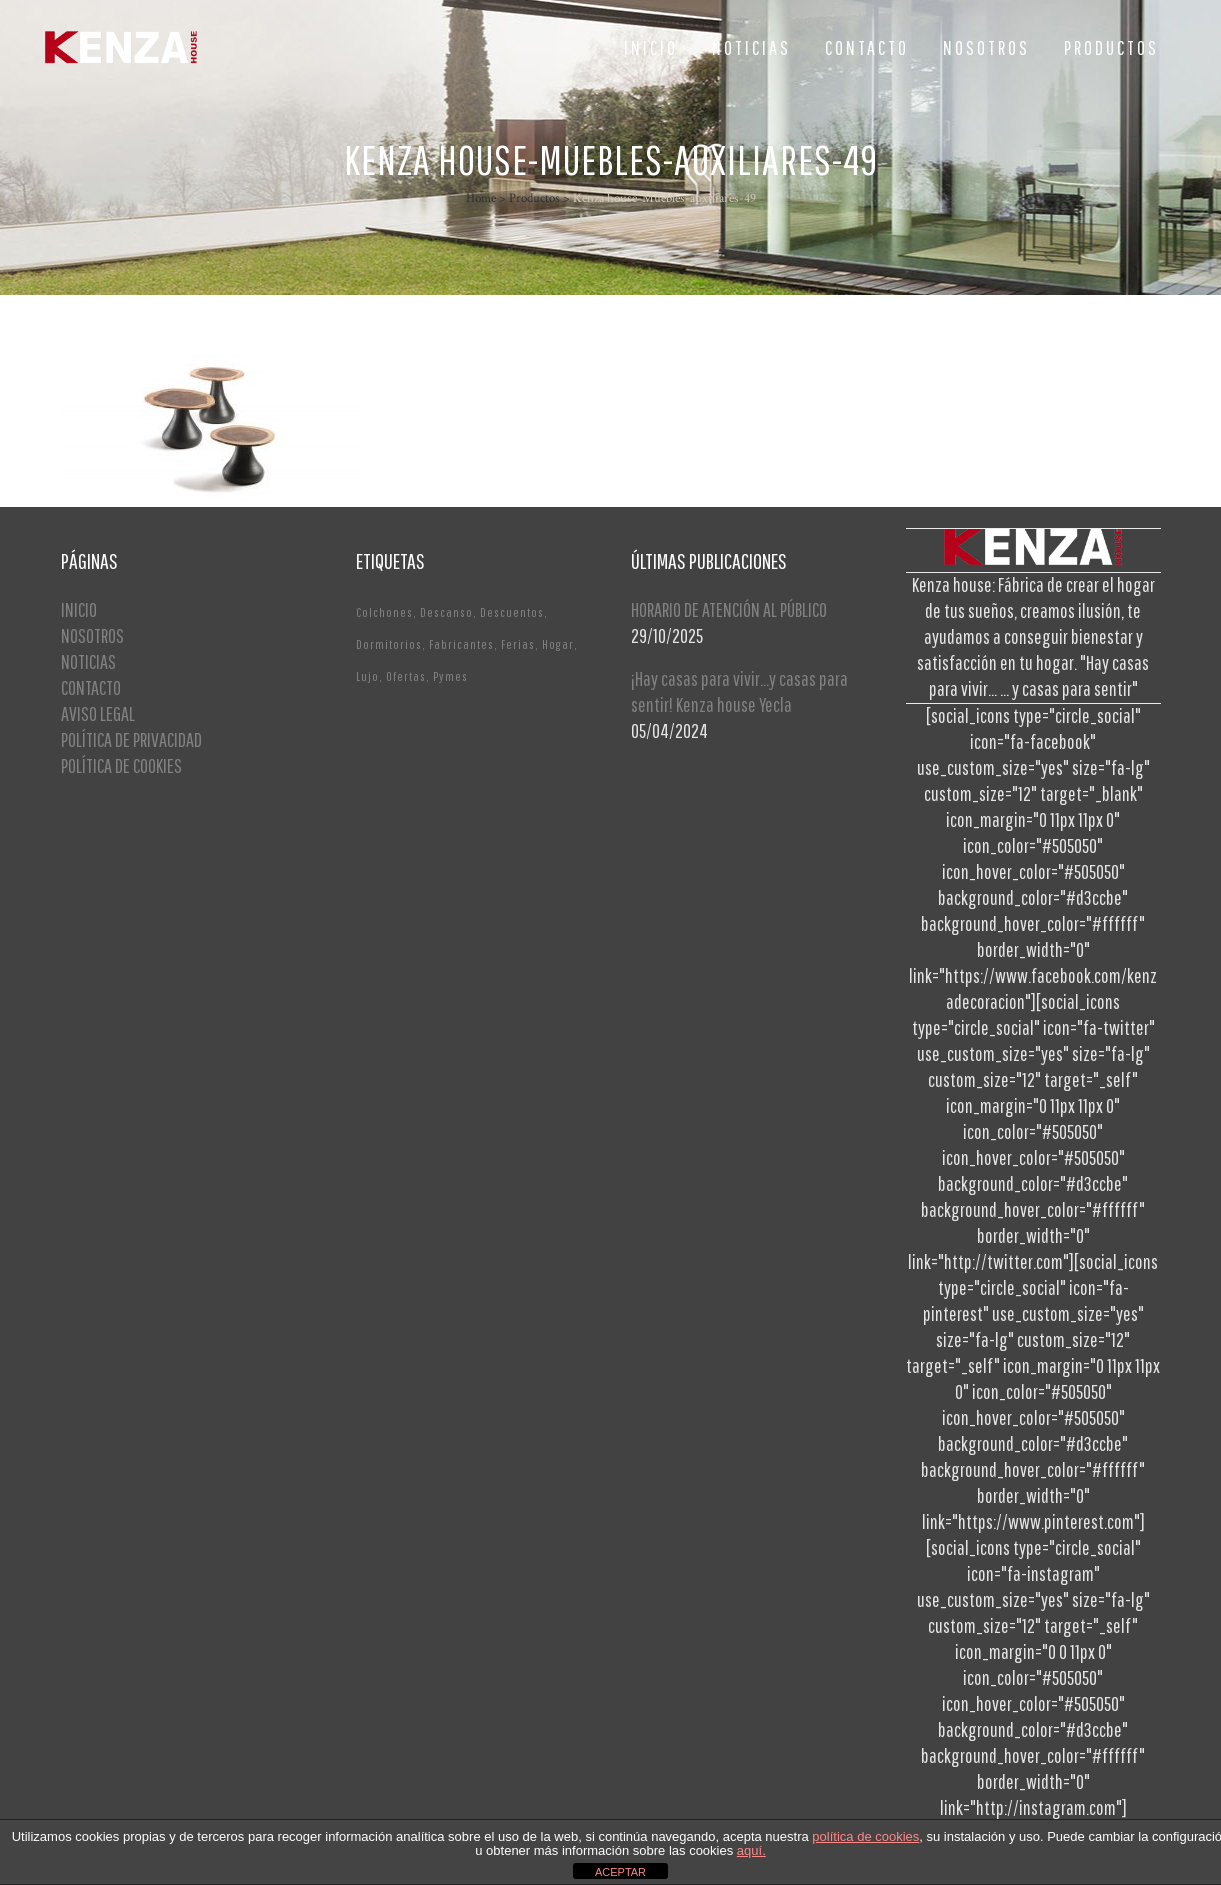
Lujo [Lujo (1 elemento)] (367, 676)
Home (481, 198)
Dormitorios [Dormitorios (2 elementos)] (389, 644)
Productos (534, 198)
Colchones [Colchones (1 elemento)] (384, 612)
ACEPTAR (620, 1872)
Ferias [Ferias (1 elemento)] (518, 644)
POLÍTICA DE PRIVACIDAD (131, 739)
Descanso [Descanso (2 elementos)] (446, 612)
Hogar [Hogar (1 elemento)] (558, 644)
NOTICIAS (88, 661)
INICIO (79, 609)
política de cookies (865, 1836)
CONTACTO (91, 687)
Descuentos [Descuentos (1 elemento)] (512, 612)
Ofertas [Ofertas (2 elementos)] (406, 676)
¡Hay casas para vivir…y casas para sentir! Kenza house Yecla (739, 691)
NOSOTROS (92, 635)
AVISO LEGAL (98, 713)
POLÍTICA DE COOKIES (121, 765)
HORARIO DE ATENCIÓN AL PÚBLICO (729, 609)
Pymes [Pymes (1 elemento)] (450, 676)
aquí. (751, 1850)
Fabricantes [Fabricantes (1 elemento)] (461, 644)
